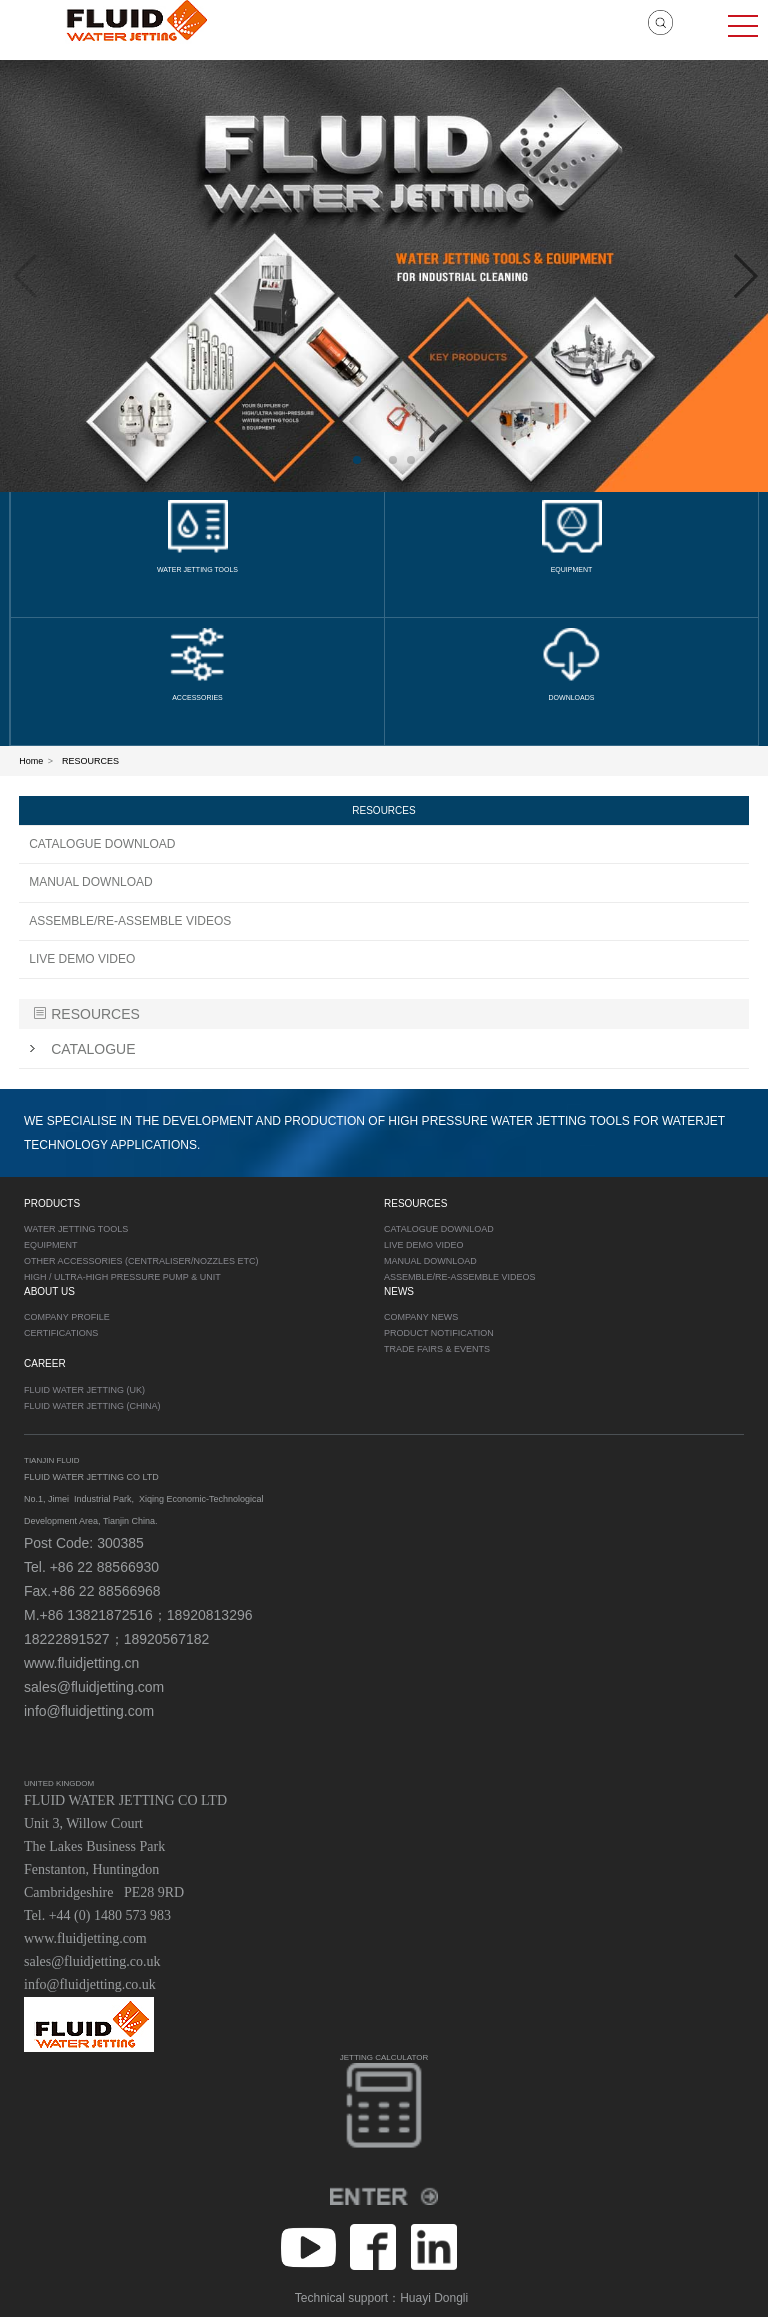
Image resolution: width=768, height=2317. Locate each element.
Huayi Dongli (434, 2298)
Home (31, 761)
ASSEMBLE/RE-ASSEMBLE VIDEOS (130, 921)
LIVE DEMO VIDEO (82, 959)
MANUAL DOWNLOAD (91, 882)
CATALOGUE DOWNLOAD (102, 844)
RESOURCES (90, 761)
